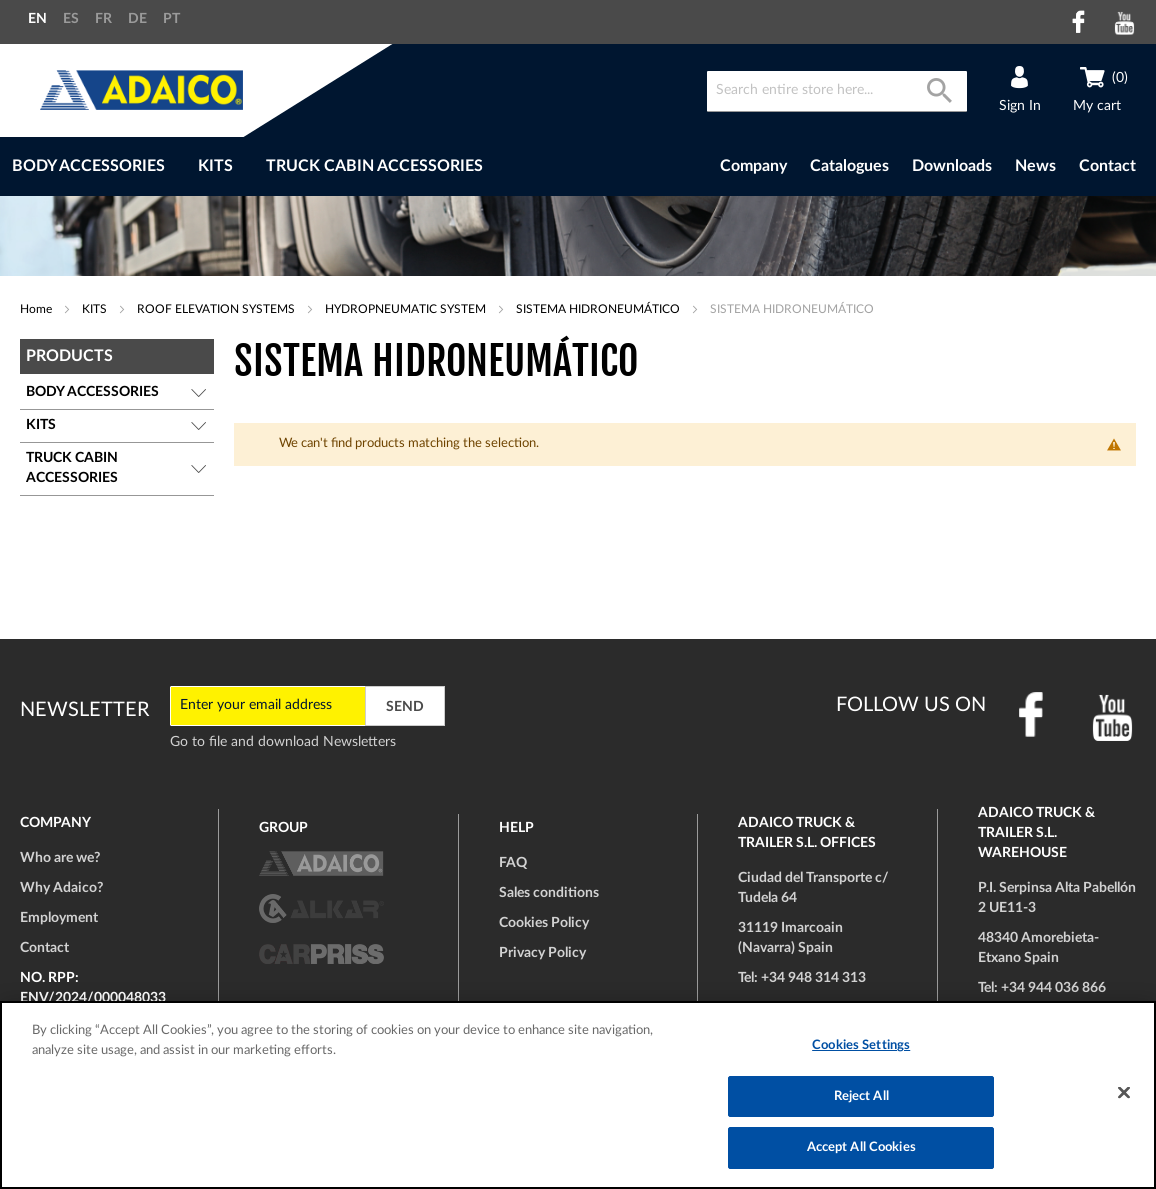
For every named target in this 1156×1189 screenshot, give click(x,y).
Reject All (861, 1096)
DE (137, 19)
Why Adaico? (61, 888)
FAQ (513, 863)
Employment (59, 918)
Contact (1107, 166)
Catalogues (849, 166)
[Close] (1124, 1093)
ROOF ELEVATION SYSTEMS (217, 309)
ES (71, 19)
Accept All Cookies (861, 1147)
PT (171, 19)
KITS (96, 309)
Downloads (952, 166)
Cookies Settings (861, 1045)
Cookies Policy (544, 923)
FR (103, 19)
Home (37, 309)
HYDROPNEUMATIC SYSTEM (407, 309)
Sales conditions (549, 893)
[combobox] (837, 91)
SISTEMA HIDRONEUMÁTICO (599, 309)
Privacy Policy (542, 953)
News (1035, 166)
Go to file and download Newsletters (283, 742)
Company (753, 166)
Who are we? (60, 858)
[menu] (323, 166)
